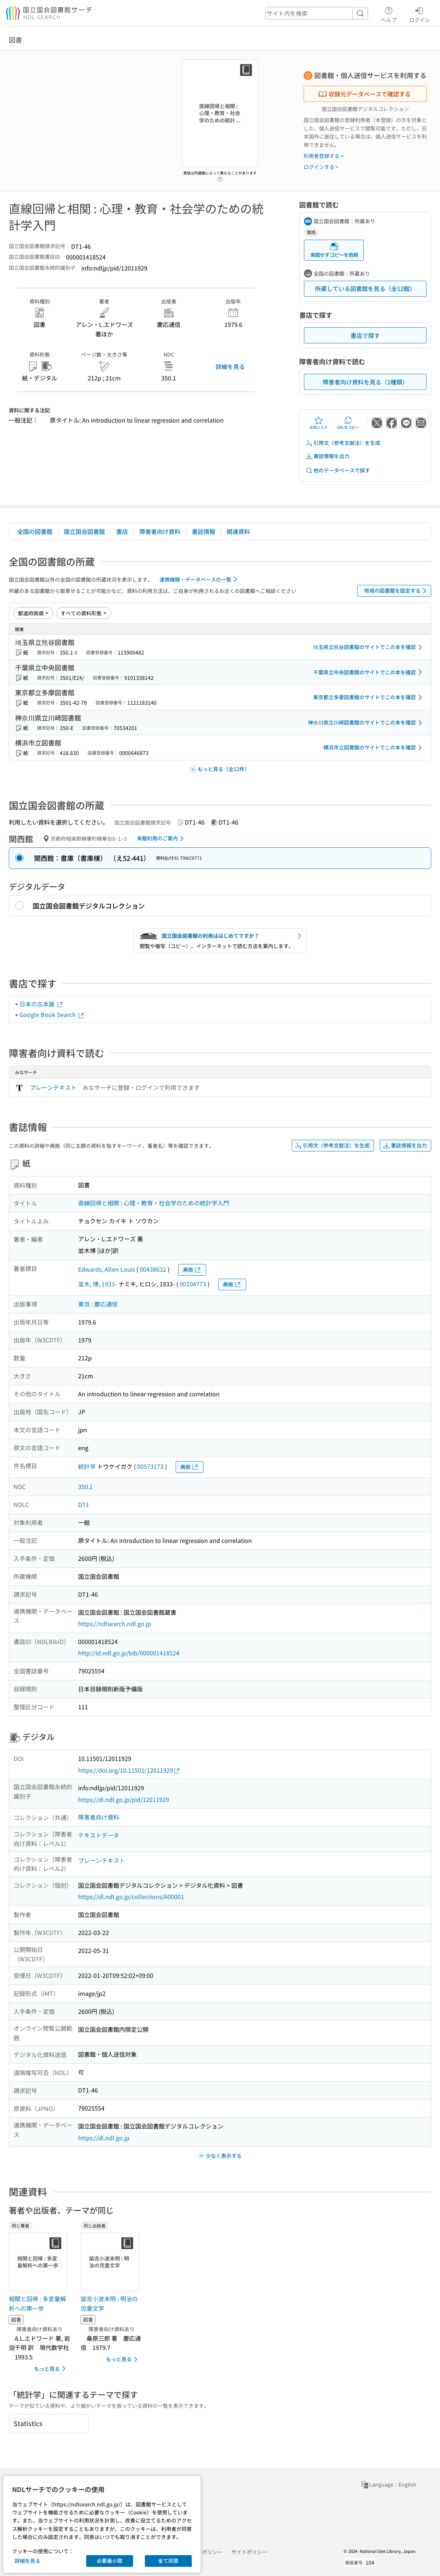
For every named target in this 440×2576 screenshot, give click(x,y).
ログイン (419, 13)
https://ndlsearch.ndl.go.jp (114, 1623)
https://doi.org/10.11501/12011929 (129, 1770)
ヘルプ (388, 13)
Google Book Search (52, 1014)
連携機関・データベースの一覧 (200, 579)
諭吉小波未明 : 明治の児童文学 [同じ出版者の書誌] (109, 2303)
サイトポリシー (249, 2551)
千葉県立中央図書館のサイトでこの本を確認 (369, 672)
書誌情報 (203, 531)
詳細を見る (230, 366)
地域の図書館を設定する (396, 590)
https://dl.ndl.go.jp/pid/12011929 (123, 1799)
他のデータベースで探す (337, 470)
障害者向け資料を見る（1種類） (365, 381)
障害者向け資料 (159, 531)
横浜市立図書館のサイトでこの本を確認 (374, 747)
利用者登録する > (324, 155)
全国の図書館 (34, 531)
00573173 (150, 1466)
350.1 (85, 1486)
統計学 (87, 1466)
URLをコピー (348, 423)
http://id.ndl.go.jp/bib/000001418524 (128, 1652)
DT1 (83, 1504)
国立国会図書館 (84, 531)
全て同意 (168, 2560)
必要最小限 (109, 2560)
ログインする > (321, 166)
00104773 (193, 1283)
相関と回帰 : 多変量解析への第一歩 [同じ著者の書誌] (37, 2303)
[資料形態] (83, 613)
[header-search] (316, 13)
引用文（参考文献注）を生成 (342, 443)
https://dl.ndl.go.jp (103, 2137)
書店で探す (365, 335)
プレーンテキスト (53, 1087)
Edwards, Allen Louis (106, 1269)
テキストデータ (98, 1835)
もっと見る (51, 2368)
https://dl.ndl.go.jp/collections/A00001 (131, 1896)
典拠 (192, 1270)
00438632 (153, 1269)
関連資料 (238, 531)
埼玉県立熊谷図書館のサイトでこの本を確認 (369, 647)
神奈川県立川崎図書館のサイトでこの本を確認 (366, 722)
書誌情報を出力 (327, 456)
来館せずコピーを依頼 (334, 250)
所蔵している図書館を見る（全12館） (365, 288)
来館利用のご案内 (161, 838)
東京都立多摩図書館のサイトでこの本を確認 (369, 697)
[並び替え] (33, 613)
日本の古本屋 (41, 1003)
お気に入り (318, 423)
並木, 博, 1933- (97, 1283)
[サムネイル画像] (39, 2262)
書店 (122, 531)
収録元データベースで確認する (364, 93)
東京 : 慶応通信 (98, 1304)
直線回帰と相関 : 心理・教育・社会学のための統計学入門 (153, 1202)
